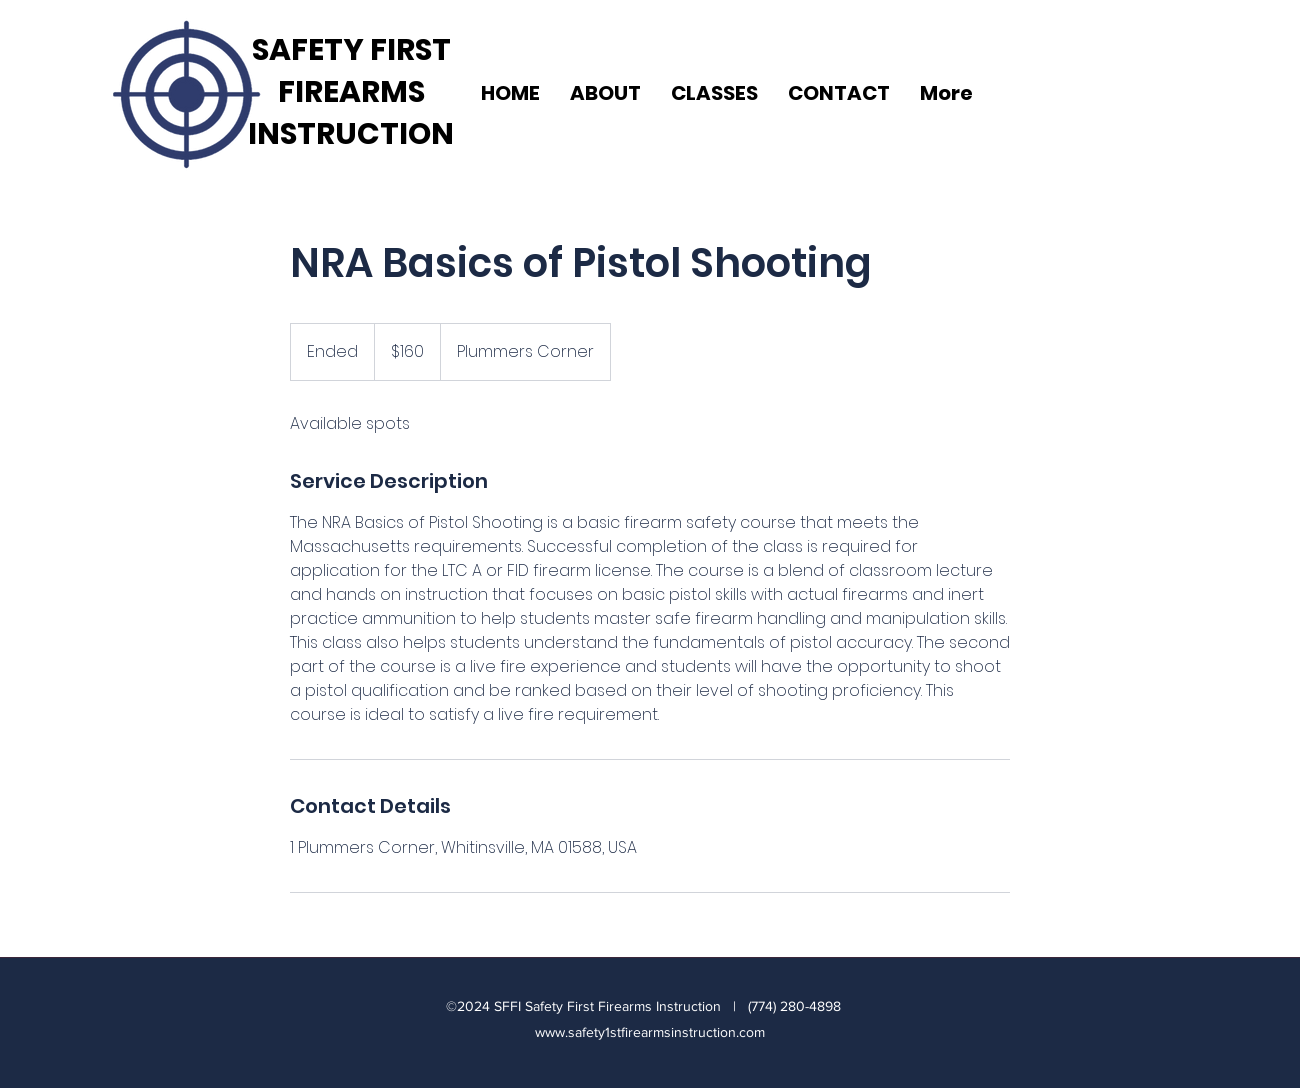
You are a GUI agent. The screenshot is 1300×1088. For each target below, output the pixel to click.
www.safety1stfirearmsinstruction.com (650, 1032)
